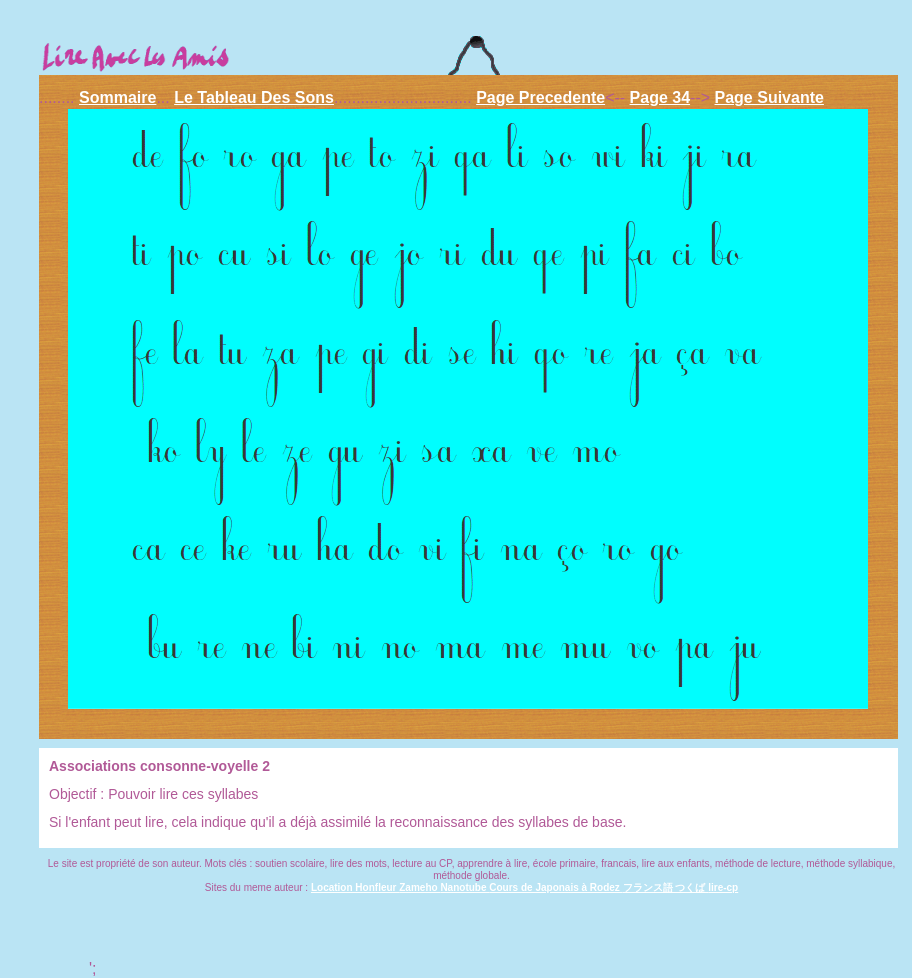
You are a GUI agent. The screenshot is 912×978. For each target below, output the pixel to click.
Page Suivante (769, 97)
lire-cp (723, 887)
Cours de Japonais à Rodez (555, 887)
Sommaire (117, 97)
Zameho (419, 887)
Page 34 (660, 97)
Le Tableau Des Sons (254, 97)
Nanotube (464, 887)
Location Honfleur (355, 887)
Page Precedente (540, 97)
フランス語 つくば (666, 887)
